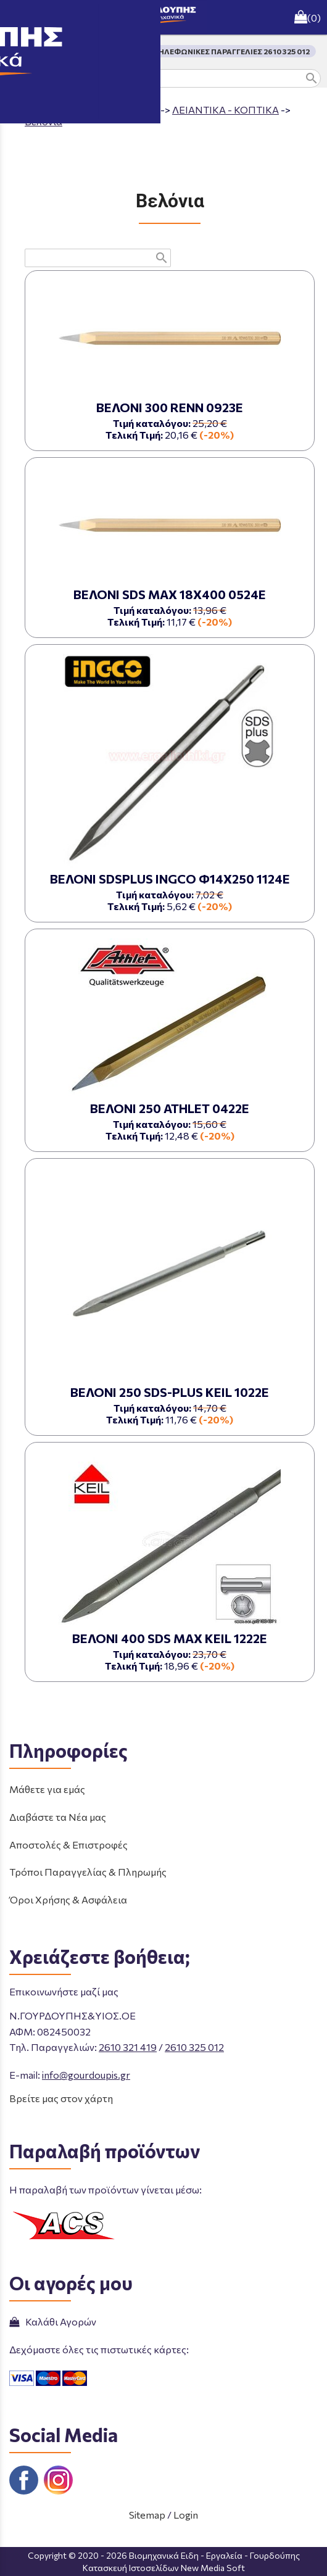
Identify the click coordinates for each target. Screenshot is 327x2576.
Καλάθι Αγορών (52, 2321)
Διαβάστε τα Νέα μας (57, 1817)
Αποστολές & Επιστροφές (68, 1844)
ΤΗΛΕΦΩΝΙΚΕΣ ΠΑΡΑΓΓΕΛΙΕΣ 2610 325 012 (232, 51)
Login (185, 2514)
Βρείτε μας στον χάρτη (61, 2098)
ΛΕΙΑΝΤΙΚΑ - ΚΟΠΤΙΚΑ (225, 109)
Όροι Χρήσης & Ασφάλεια (68, 1899)
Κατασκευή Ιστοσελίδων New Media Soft (164, 2567)
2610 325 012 (194, 2047)
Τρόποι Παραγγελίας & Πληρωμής (88, 1872)
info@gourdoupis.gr (86, 2075)
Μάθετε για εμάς (47, 1789)
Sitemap (147, 2514)
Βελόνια (43, 121)
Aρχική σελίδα (58, 109)
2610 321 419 (128, 2047)
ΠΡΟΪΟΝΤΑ (132, 109)
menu (17, 17)
